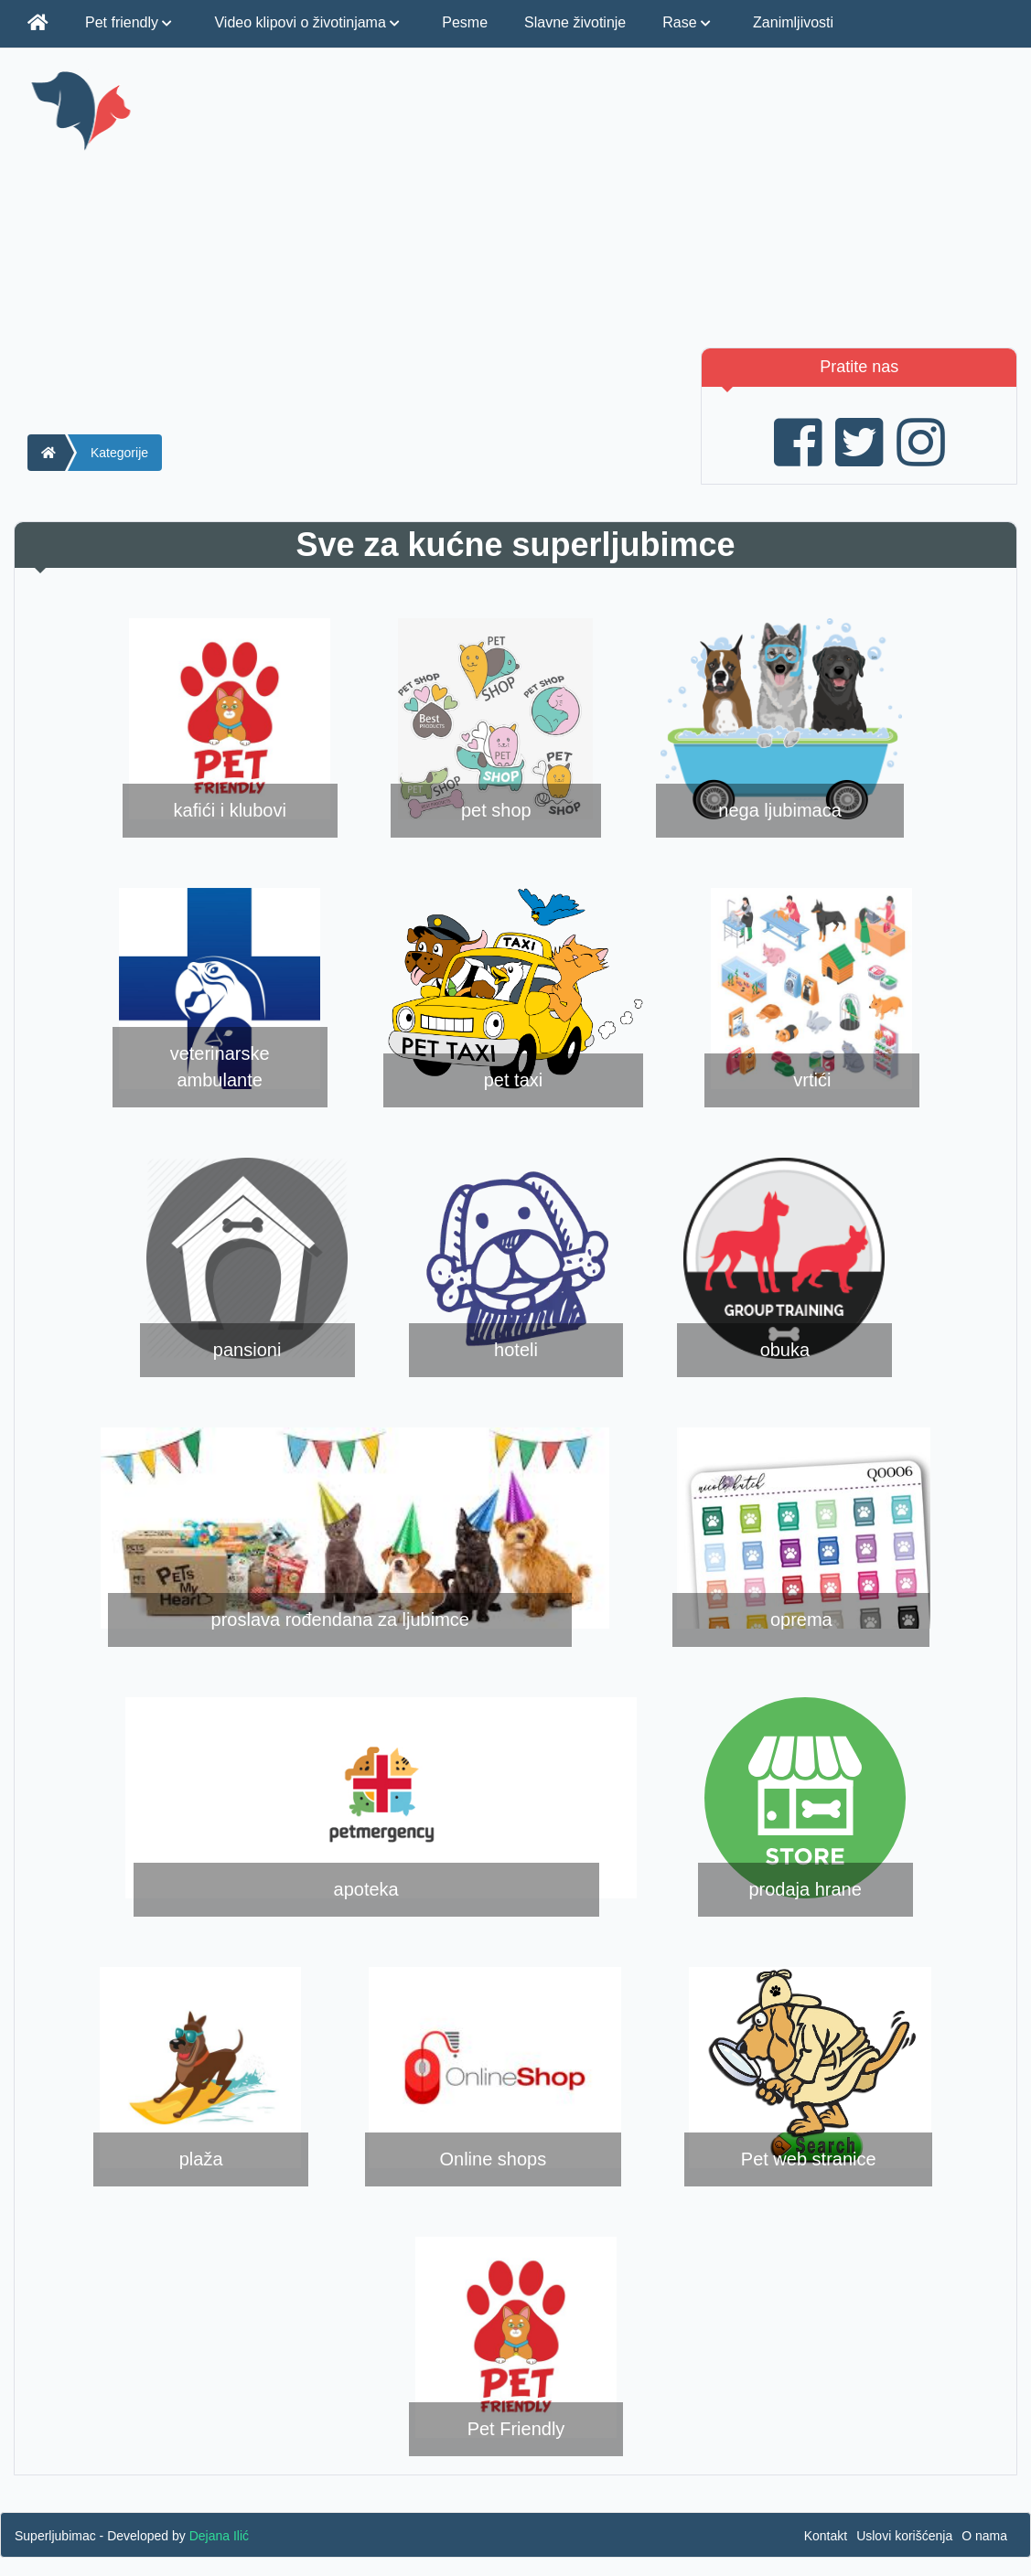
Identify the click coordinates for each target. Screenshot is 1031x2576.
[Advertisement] (689, 197)
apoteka (366, 1889)
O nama (984, 2535)
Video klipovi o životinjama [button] (309, 22)
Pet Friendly (516, 2429)
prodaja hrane (804, 1889)
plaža (201, 2159)
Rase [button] (689, 22)
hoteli (516, 1350)
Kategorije (119, 452)
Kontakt (825, 2535)
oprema (801, 1619)
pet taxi (513, 1080)
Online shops (492, 2159)
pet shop (496, 810)
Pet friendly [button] (131, 22)
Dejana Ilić (219, 2535)
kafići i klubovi (230, 810)
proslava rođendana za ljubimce (340, 1619)
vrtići (812, 1080)
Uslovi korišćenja (904, 2535)
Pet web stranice (808, 2159)
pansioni (247, 1350)
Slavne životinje (575, 22)
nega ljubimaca (780, 810)
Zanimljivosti (793, 22)
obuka (785, 1350)
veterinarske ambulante (220, 1066)
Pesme (465, 22)
